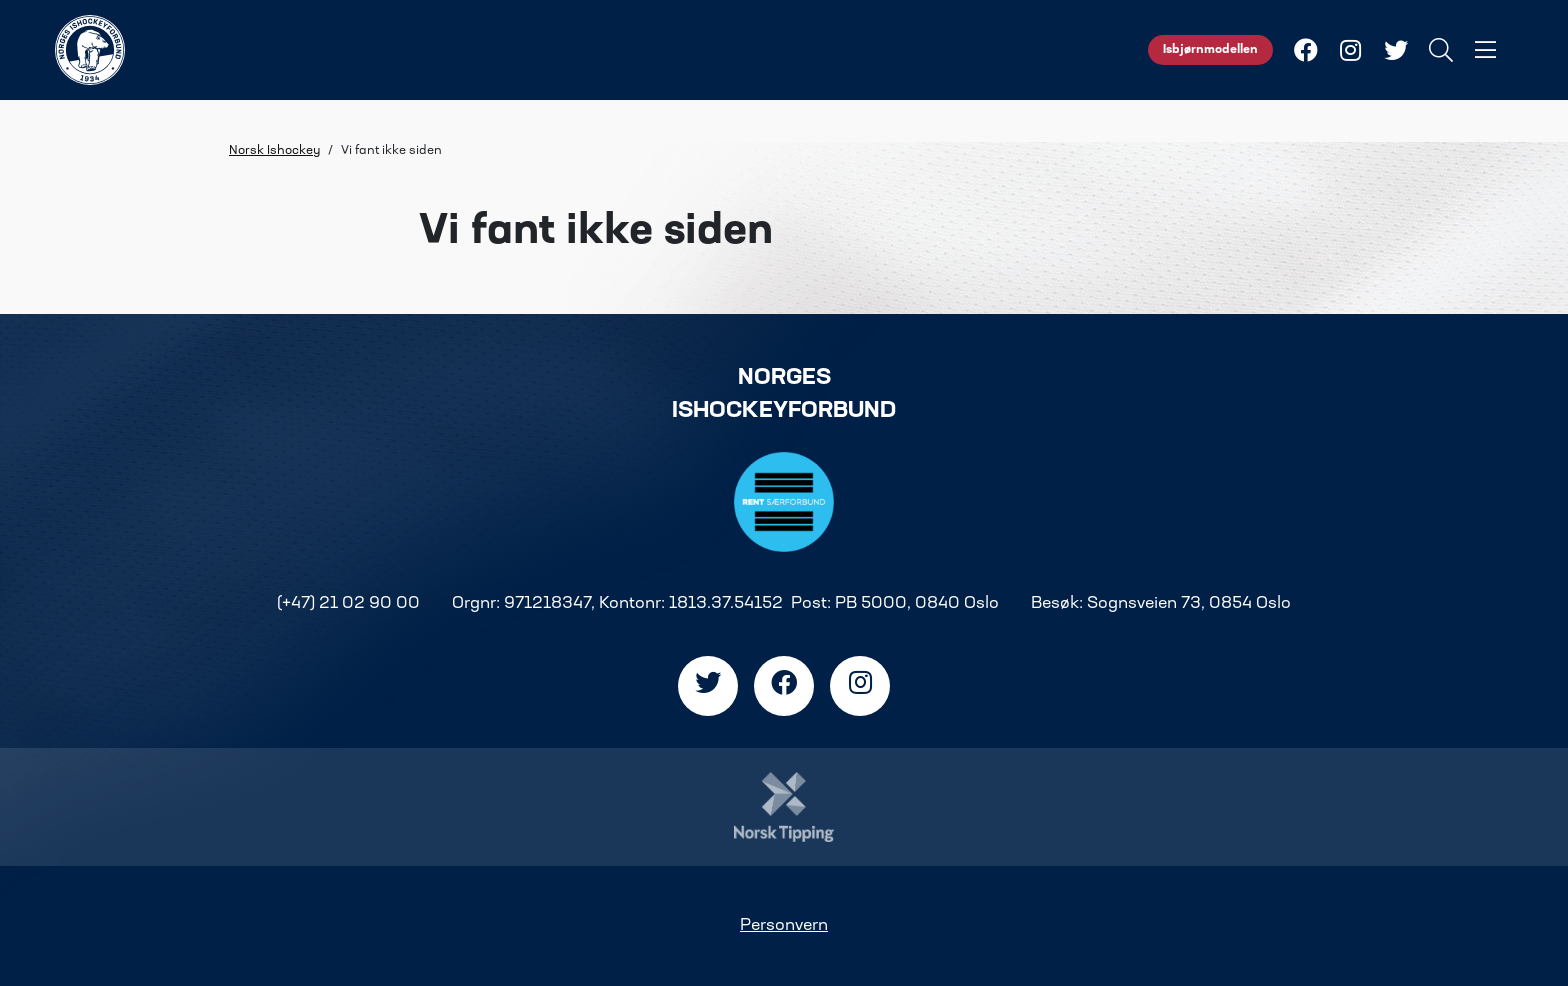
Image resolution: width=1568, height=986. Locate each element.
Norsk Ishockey (274, 151)
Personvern (784, 926)
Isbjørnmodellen (1210, 50)
